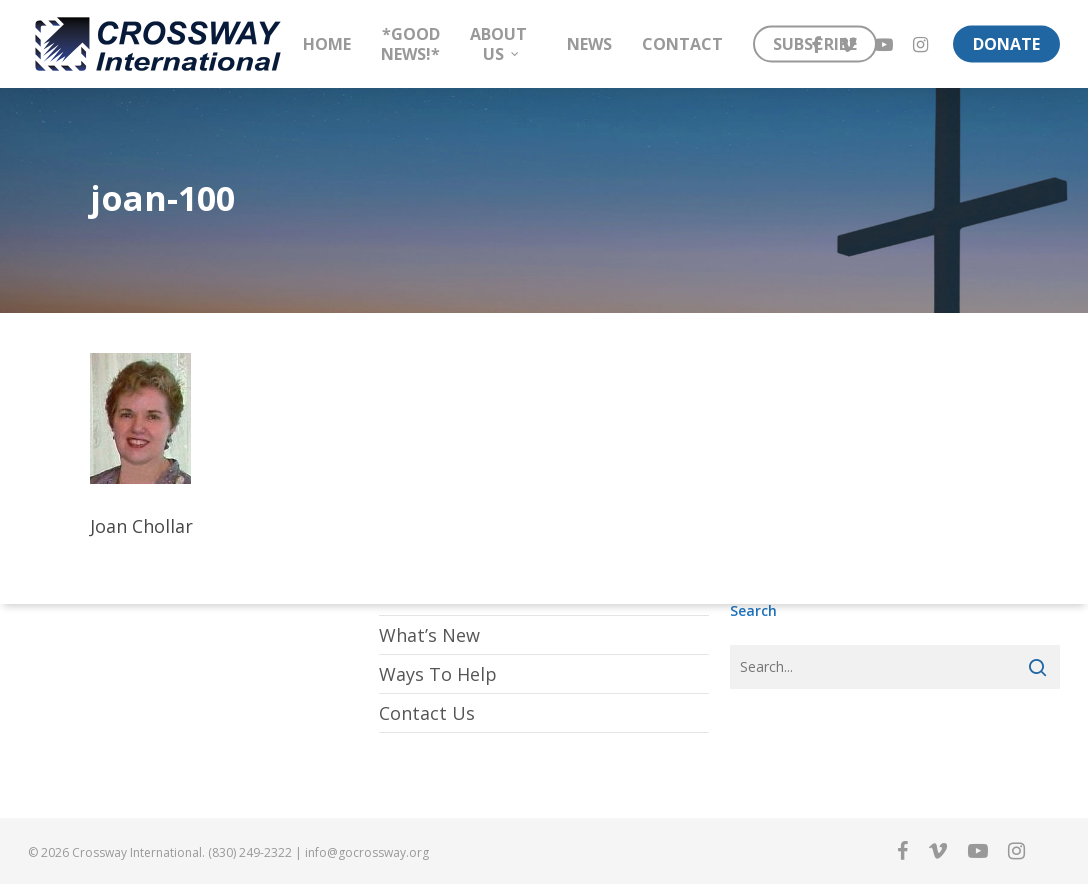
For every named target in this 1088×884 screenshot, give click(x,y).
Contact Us (427, 713)
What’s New (429, 635)
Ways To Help (438, 674)
